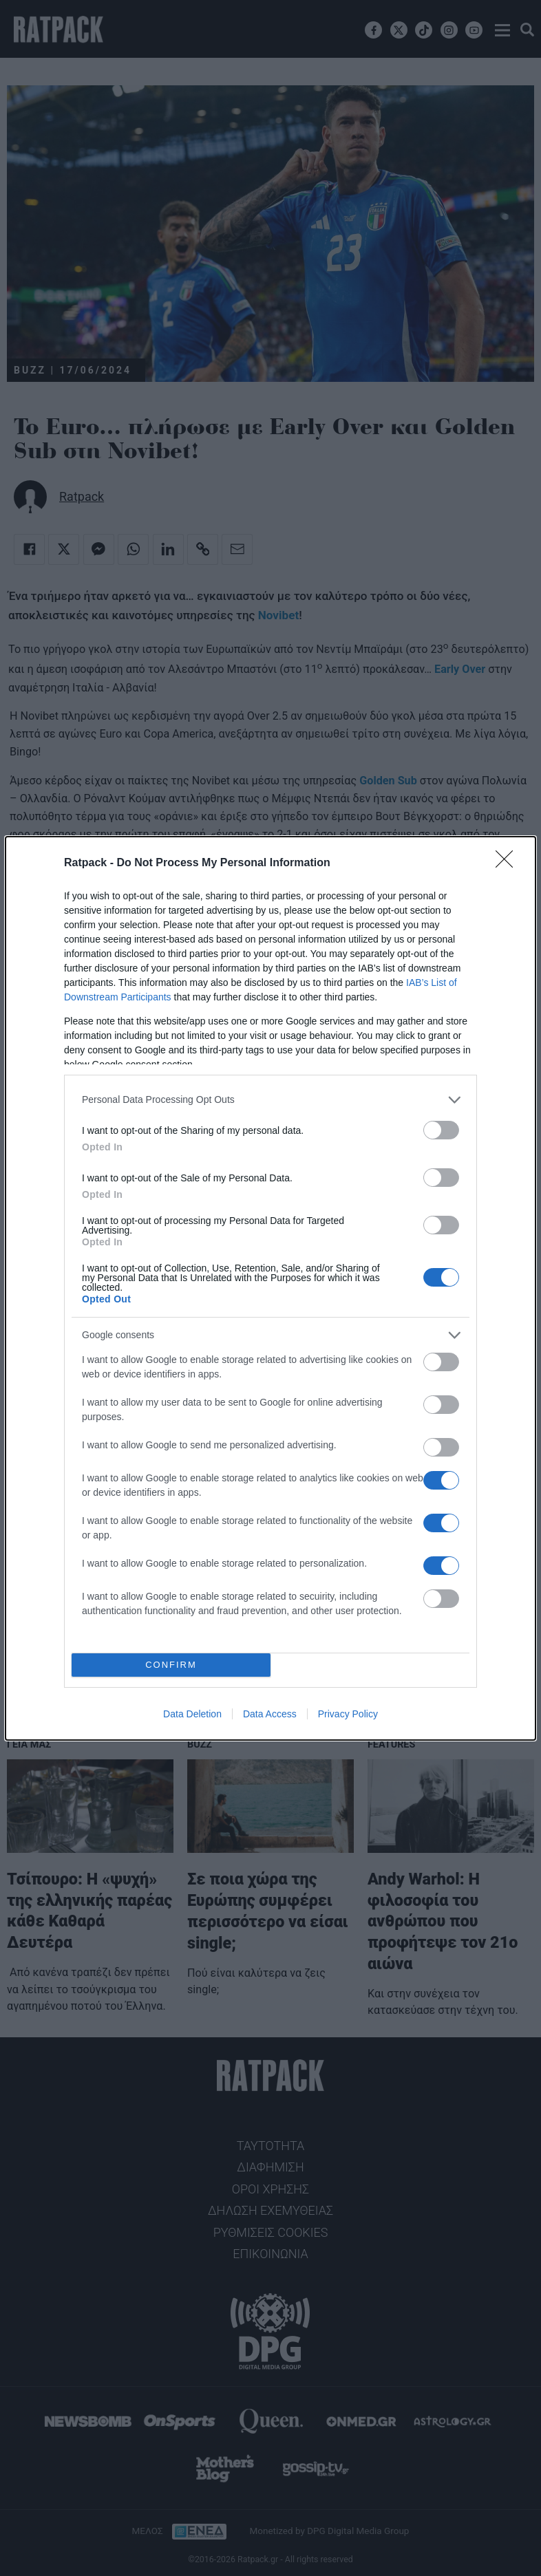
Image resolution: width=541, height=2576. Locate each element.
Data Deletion (192, 1713)
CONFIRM (171, 1665)
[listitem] (270, 1100)
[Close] (509, 863)
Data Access (270, 1713)
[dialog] (270, 1288)
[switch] (441, 1130)
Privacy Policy (348, 1713)
